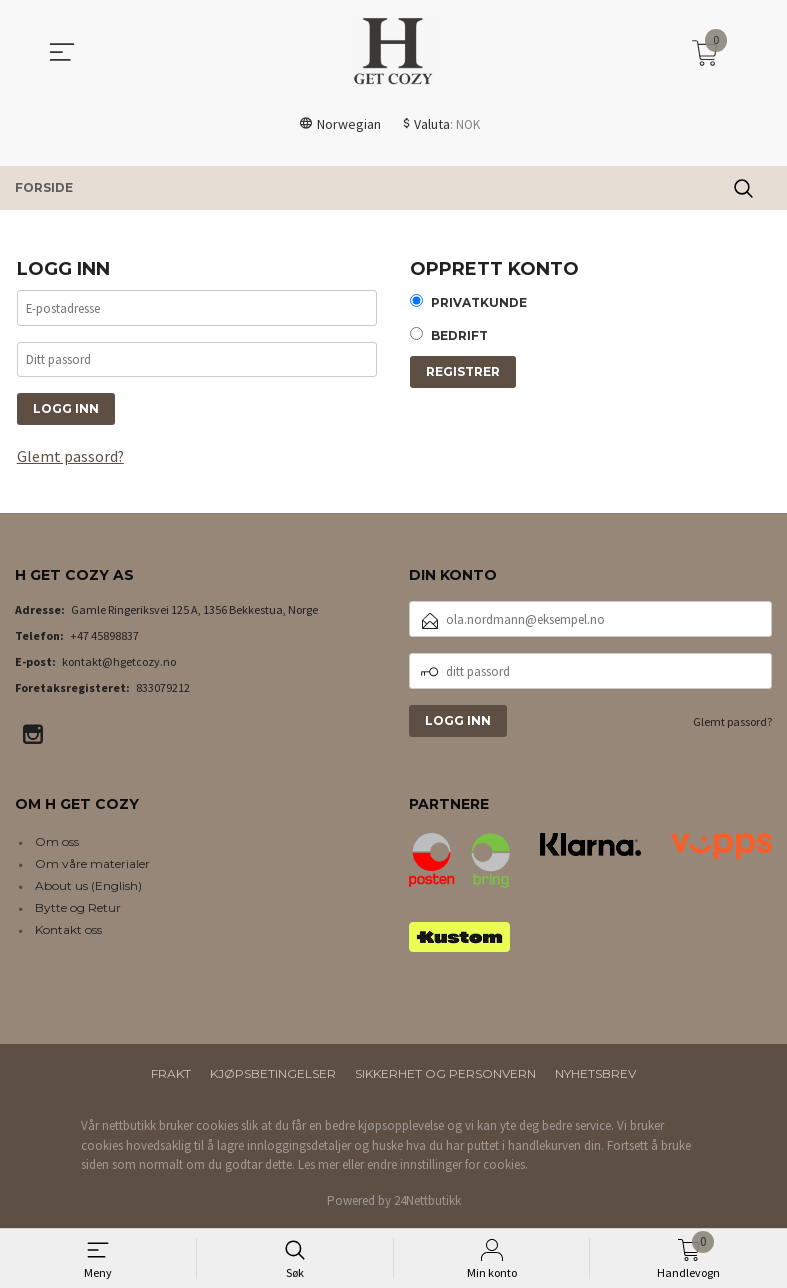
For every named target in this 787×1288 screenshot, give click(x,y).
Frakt (171, 1075)
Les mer (318, 1166)
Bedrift (459, 337)
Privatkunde (479, 303)
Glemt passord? (71, 458)
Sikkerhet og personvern (445, 1075)
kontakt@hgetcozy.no (119, 663)
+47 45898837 (104, 637)
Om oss (57, 843)
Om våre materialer (92, 865)
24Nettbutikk (427, 1201)
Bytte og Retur (78, 909)
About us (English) (88, 887)
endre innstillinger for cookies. (447, 1166)
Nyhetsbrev (595, 1075)
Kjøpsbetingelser (273, 1075)
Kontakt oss (68, 931)
